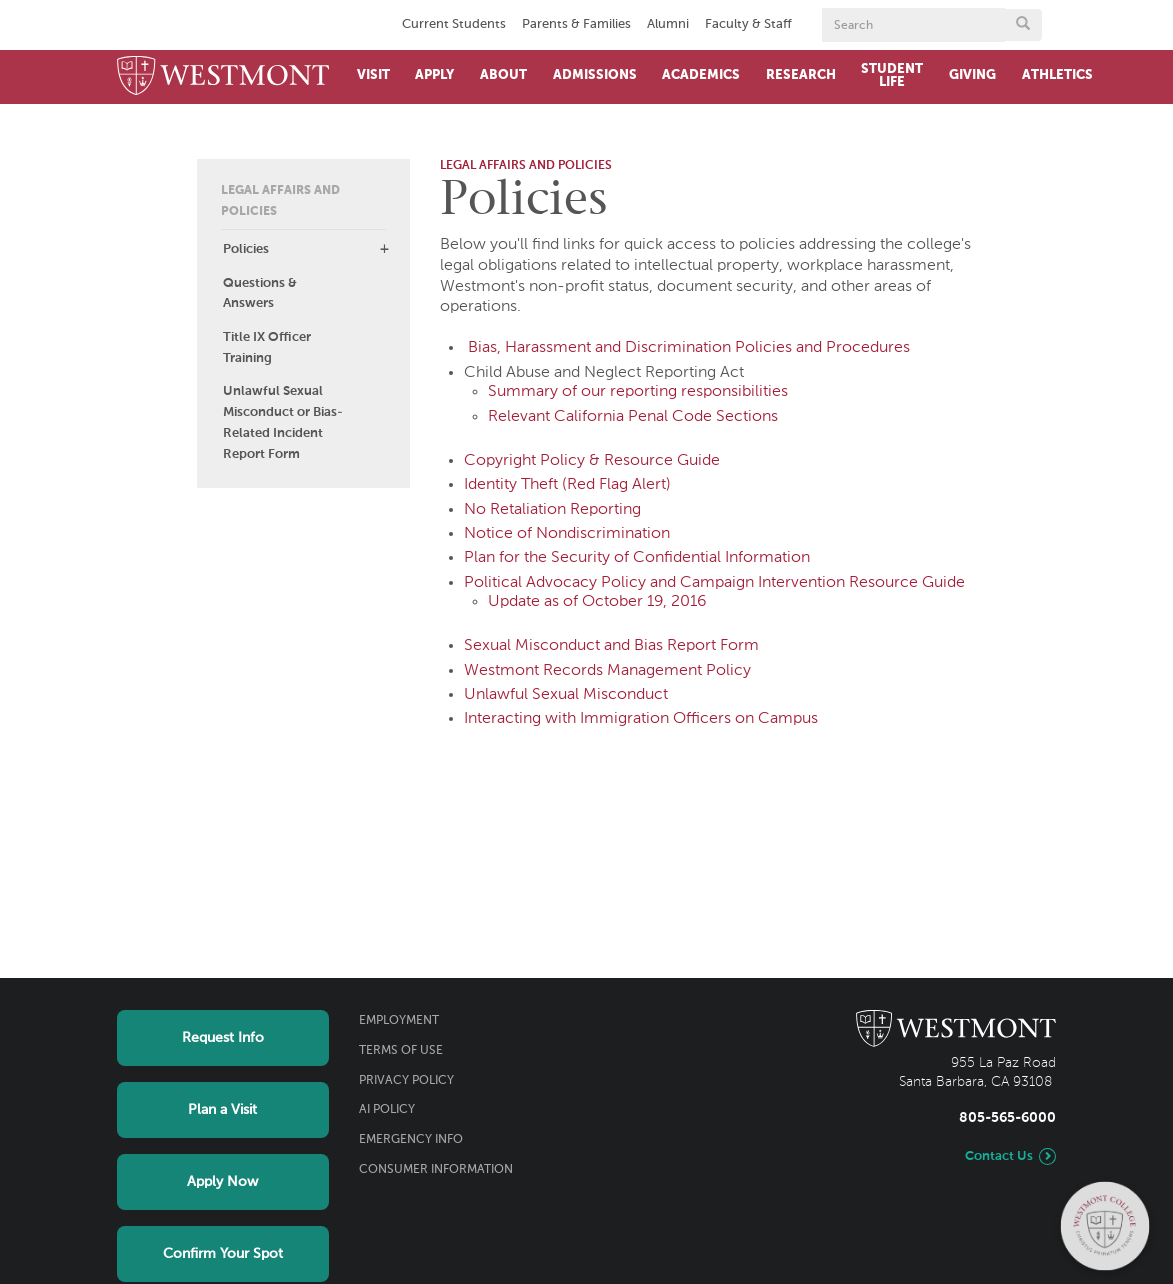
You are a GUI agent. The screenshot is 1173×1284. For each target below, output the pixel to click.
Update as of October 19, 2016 (597, 602)
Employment (399, 1021)
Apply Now (222, 1182)
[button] (384, 249)
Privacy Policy (406, 1081)
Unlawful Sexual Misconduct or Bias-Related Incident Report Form (283, 422)
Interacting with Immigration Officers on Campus (641, 719)
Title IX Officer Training (267, 348)
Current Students (454, 24)
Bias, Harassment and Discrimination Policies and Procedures (689, 348)
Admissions (595, 75)
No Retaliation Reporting (552, 510)
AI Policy (387, 1110)
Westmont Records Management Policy (607, 671)
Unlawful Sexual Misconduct (566, 695)
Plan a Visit (222, 1110)
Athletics (1057, 75)
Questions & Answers (260, 294)
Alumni (668, 24)
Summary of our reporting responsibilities (638, 392)
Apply (434, 75)
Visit (373, 75)
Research (801, 75)
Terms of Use (401, 1051)
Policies (246, 249)
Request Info (223, 1038)
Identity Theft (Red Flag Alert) (567, 485)
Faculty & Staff (748, 24)
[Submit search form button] (1023, 25)
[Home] (223, 77)
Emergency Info (411, 1140)
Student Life (892, 76)
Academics (701, 75)
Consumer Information (436, 1170)
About (503, 75)
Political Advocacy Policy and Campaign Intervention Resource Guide (714, 583)
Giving (972, 75)
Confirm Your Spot (223, 1254)
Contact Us (999, 1156)
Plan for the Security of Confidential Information (637, 558)
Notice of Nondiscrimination (567, 534)
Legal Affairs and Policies (280, 201)
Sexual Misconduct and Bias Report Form (611, 646)
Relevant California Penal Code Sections (633, 417)
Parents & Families (576, 24)
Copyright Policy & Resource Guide (592, 461)
